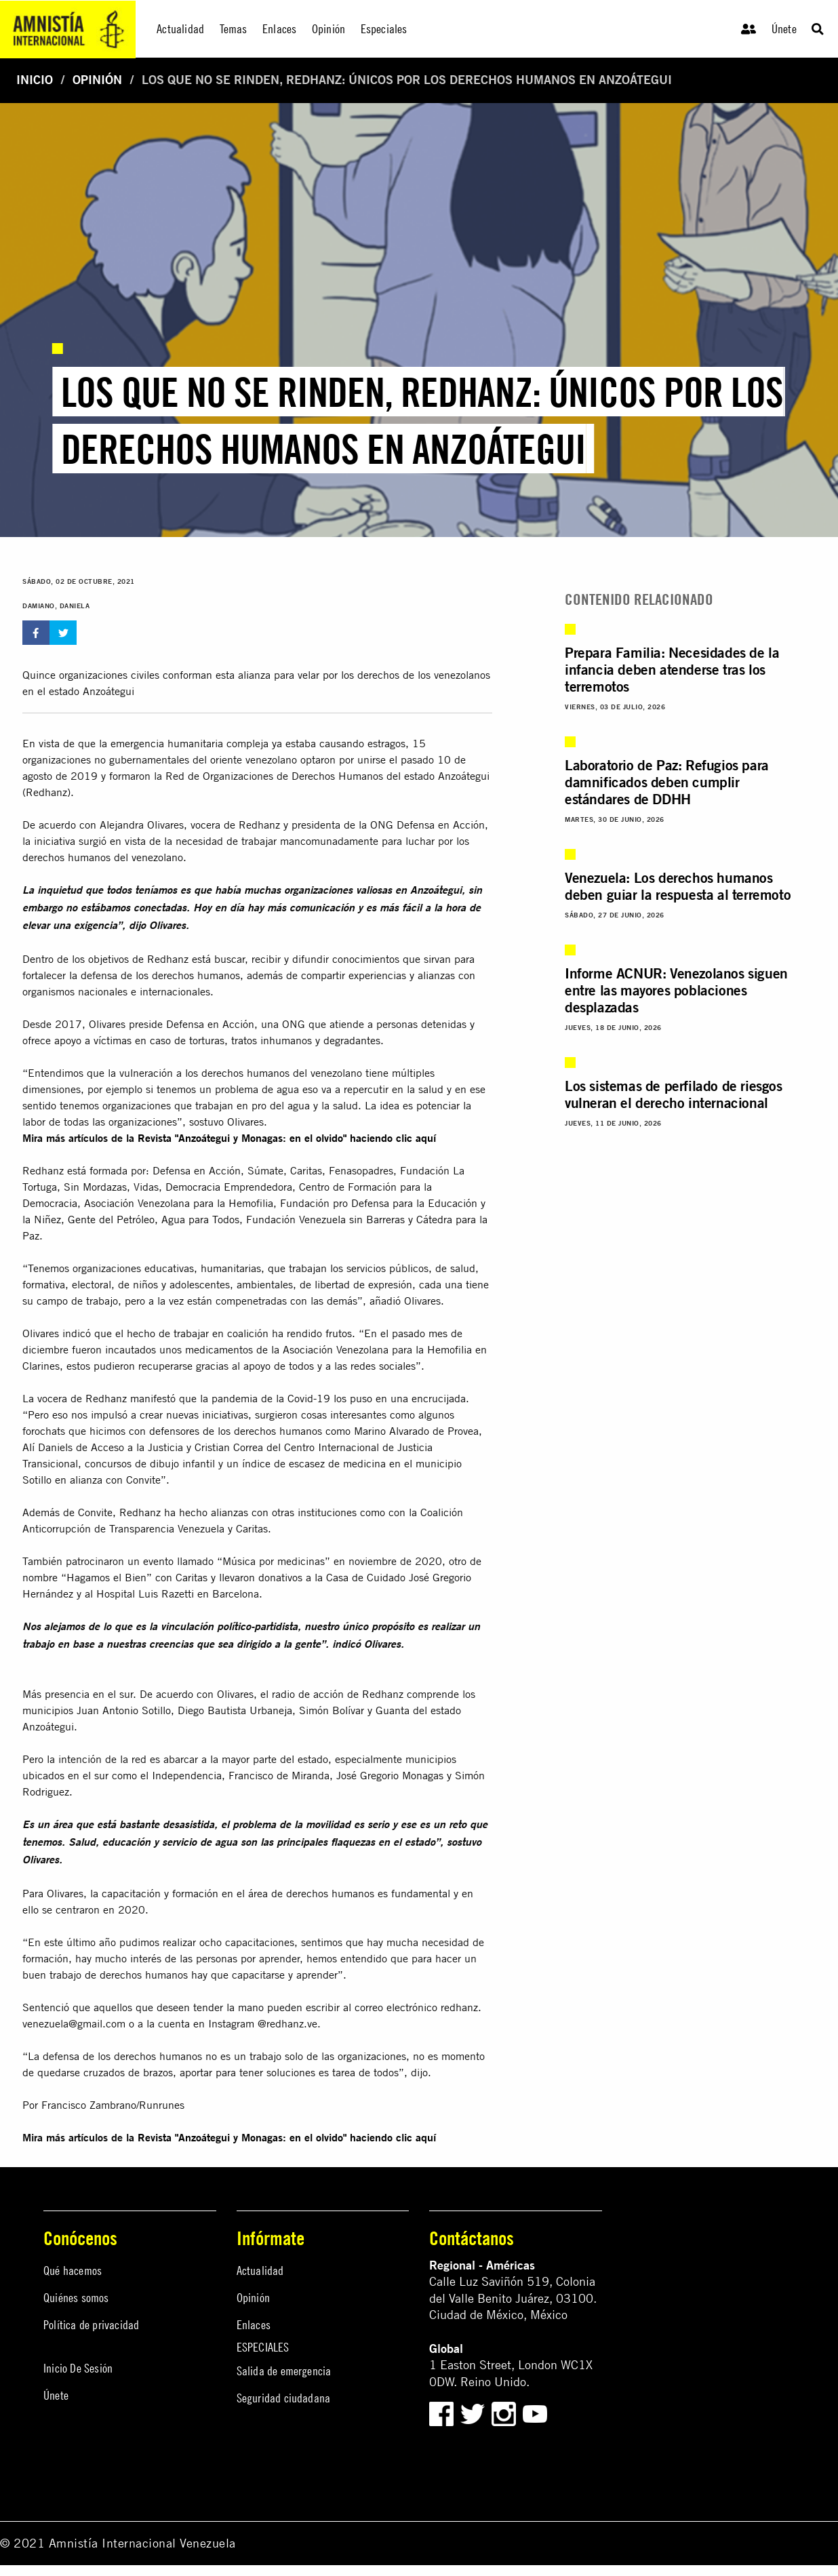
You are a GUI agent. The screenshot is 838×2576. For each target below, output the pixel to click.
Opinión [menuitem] (328, 29)
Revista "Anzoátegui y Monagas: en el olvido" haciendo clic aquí (287, 1138)
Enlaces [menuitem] (279, 29)
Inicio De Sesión (78, 2368)
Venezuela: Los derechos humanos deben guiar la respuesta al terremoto (678, 886)
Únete (784, 29)
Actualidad (260, 2270)
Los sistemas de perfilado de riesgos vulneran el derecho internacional (673, 1094)
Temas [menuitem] (233, 29)
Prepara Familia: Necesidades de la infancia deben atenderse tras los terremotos (672, 669)
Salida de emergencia (284, 2371)
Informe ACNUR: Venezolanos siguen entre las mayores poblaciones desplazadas (676, 990)
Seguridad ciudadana (284, 2398)
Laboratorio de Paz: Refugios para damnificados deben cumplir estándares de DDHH (667, 782)
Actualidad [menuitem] (180, 29)
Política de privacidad (91, 2325)
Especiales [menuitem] (384, 29)
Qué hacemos (72, 2270)
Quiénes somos (76, 2298)
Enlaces (254, 2325)
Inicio (34, 80)
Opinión (97, 80)
